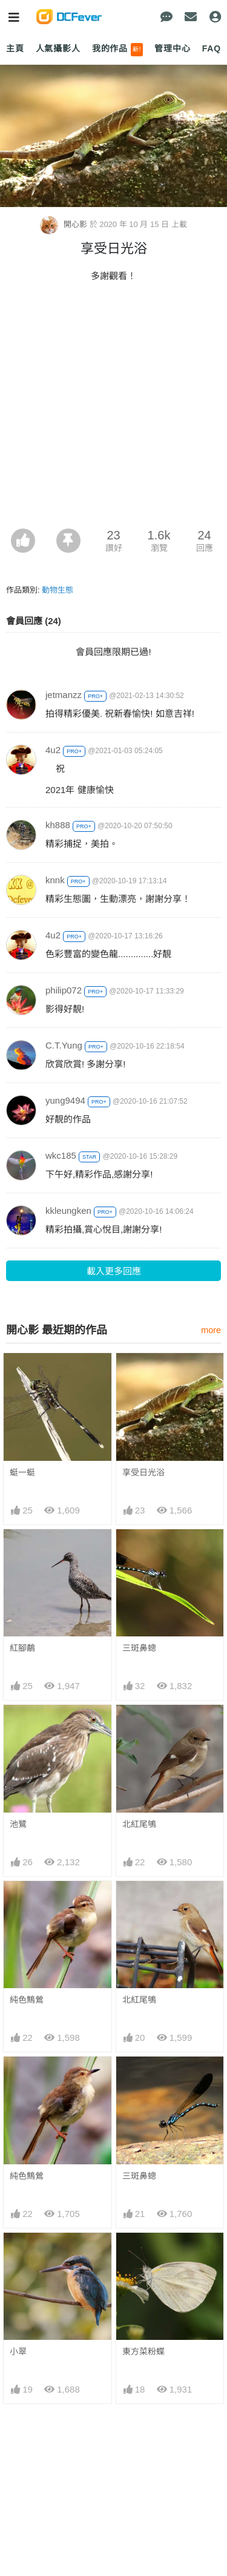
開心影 (64, 224)
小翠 (18, 2351)
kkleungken (68, 1210)
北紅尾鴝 (139, 1824)
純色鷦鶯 (27, 1999)
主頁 (15, 48)
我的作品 (117, 49)
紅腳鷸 (22, 1648)
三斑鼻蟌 (139, 1648)
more (211, 1330)
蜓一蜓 (22, 1472)
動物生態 (57, 590)
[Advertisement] (113, 408)
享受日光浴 (143, 1472)
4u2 (53, 750)
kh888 (57, 825)
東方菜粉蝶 (143, 2351)
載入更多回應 (114, 1271)
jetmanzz (63, 695)
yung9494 (65, 1100)
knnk (55, 880)
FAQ (211, 48)
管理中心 (172, 48)
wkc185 (60, 1155)
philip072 (63, 990)
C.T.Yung (63, 1045)
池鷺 (18, 1824)
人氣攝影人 (58, 48)
